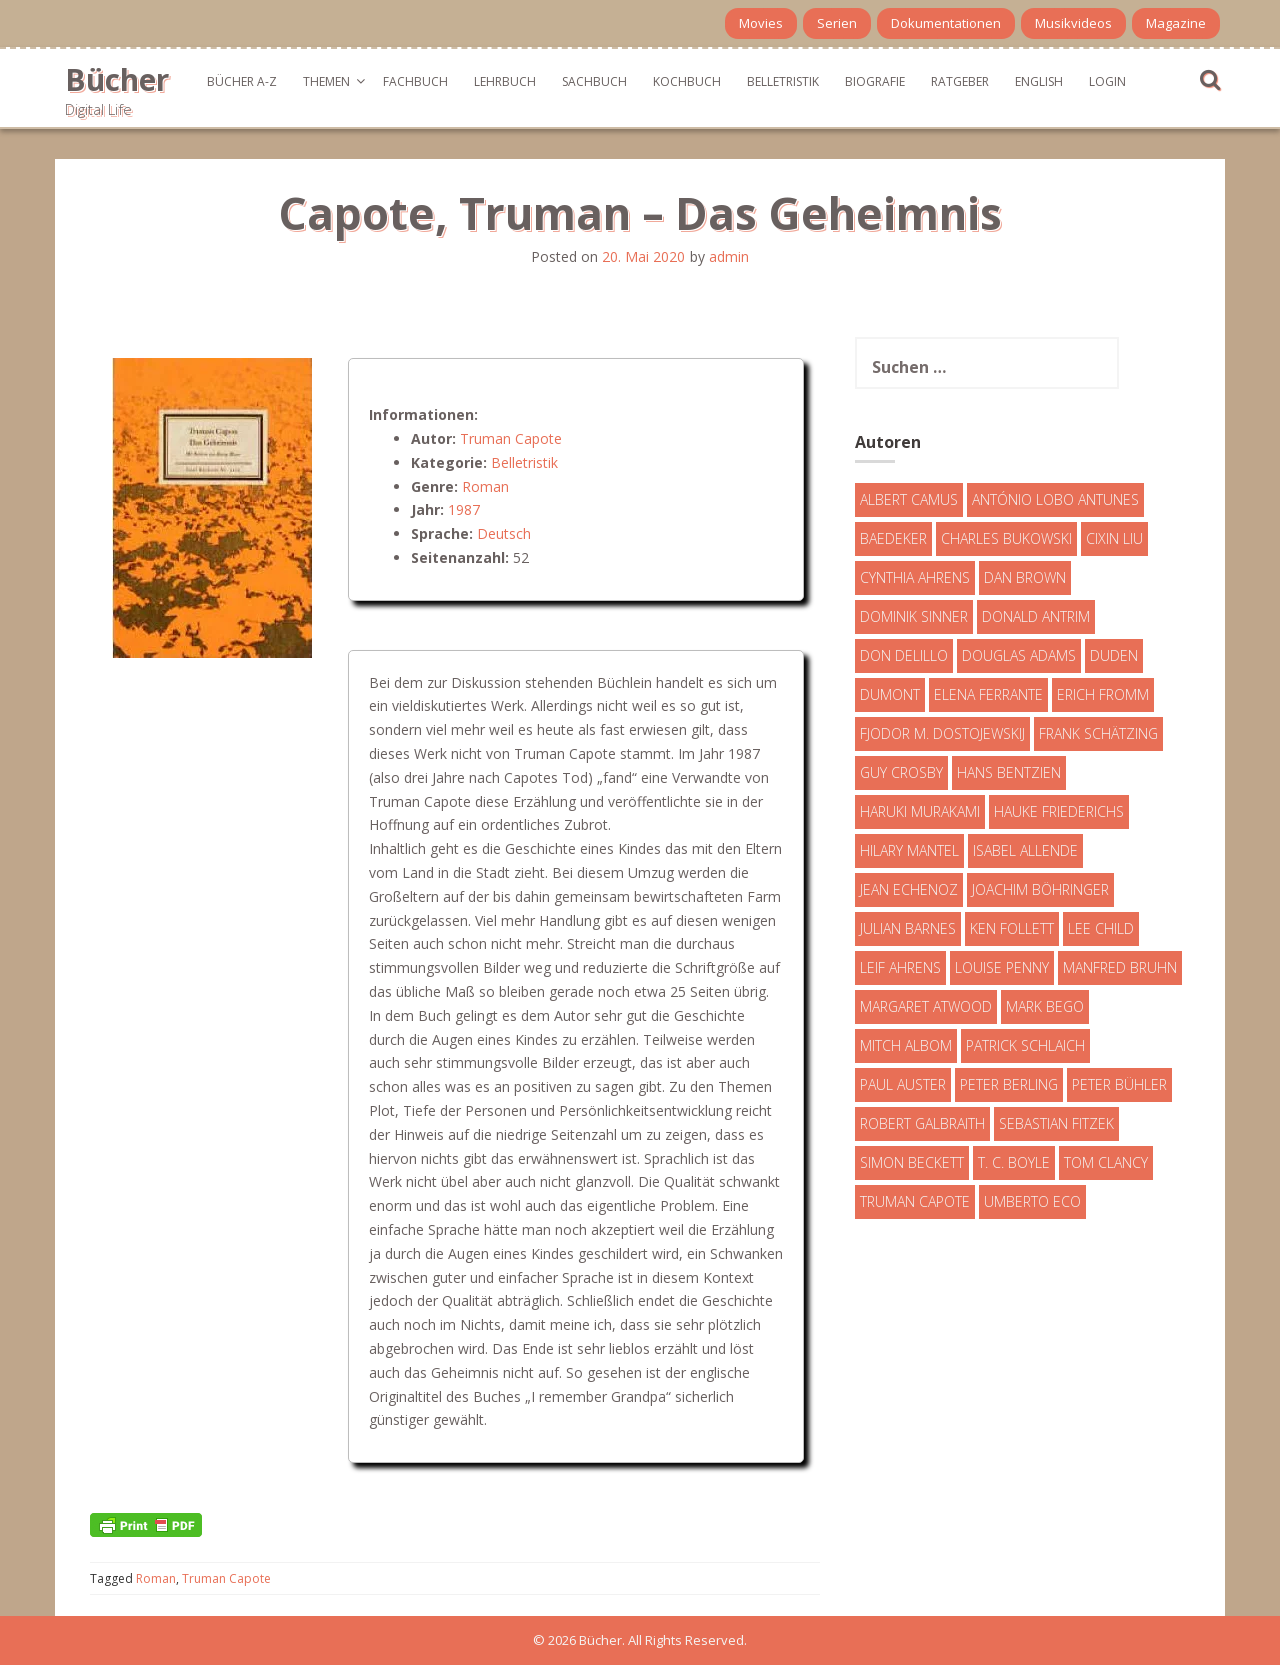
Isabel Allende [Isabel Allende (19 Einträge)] (1025, 850)
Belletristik (783, 81)
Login (1107, 81)
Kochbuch (687, 81)
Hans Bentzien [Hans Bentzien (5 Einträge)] (1009, 772)
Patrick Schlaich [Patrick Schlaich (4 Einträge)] (1025, 1045)
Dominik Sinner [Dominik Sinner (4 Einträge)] (914, 616)
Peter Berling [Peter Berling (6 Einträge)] (1009, 1084)
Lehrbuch (505, 81)
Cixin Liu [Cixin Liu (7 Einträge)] (1114, 538)
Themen (326, 81)
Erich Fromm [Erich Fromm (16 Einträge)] (1103, 694)
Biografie (875, 81)
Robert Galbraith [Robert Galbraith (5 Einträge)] (922, 1123)
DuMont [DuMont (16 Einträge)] (890, 694)
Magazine (1176, 23)
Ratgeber (960, 81)
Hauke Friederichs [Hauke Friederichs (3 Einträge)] (1059, 811)
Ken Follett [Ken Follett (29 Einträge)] (1012, 928)
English (1039, 81)
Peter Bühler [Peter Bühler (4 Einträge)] (1119, 1084)
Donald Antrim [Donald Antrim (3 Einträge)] (1036, 616)
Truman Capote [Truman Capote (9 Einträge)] (915, 1201)
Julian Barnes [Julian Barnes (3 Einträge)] (908, 928)
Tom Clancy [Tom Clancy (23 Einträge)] (1106, 1162)
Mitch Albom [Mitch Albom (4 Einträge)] (906, 1045)
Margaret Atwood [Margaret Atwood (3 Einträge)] (926, 1006)
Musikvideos (1073, 23)
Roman (485, 486)
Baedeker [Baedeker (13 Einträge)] (893, 538)
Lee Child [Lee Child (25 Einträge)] (1101, 928)
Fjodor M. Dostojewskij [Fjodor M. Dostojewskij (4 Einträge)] (942, 733)
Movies (761, 23)
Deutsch (504, 533)
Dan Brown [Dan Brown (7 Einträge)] (1025, 577)
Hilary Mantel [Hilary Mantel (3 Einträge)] (909, 850)
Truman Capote (511, 438)
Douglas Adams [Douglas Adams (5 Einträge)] (1019, 655)
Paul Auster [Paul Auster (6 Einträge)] (903, 1084)
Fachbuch (415, 81)
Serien (837, 23)
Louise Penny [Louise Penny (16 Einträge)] (1002, 967)
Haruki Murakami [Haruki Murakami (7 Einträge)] (920, 811)
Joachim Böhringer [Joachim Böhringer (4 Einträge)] (1040, 889)
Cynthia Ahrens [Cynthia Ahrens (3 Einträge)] (915, 577)
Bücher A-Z (242, 81)
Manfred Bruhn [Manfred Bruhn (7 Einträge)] (1120, 967)
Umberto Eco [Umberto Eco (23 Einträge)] (1032, 1201)
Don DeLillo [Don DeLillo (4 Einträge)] (904, 655)
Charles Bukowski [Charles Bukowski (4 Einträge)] (1006, 538)
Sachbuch (594, 81)
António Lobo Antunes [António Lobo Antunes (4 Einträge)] (1055, 499)
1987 (464, 509)
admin (729, 256)
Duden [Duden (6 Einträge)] (1114, 655)
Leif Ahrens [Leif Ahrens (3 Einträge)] (900, 967)
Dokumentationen (946, 23)
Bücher (117, 79)
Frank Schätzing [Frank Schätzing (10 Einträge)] (1098, 733)
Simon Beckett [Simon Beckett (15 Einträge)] (912, 1162)
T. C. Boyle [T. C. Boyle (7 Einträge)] (1014, 1162)
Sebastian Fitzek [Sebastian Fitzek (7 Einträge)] (1056, 1123)
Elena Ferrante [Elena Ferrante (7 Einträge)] (988, 694)
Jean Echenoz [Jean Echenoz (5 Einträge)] (909, 889)
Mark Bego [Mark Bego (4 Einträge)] (1045, 1006)
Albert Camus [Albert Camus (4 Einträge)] (909, 499)
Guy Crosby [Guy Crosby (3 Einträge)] (901, 772)
